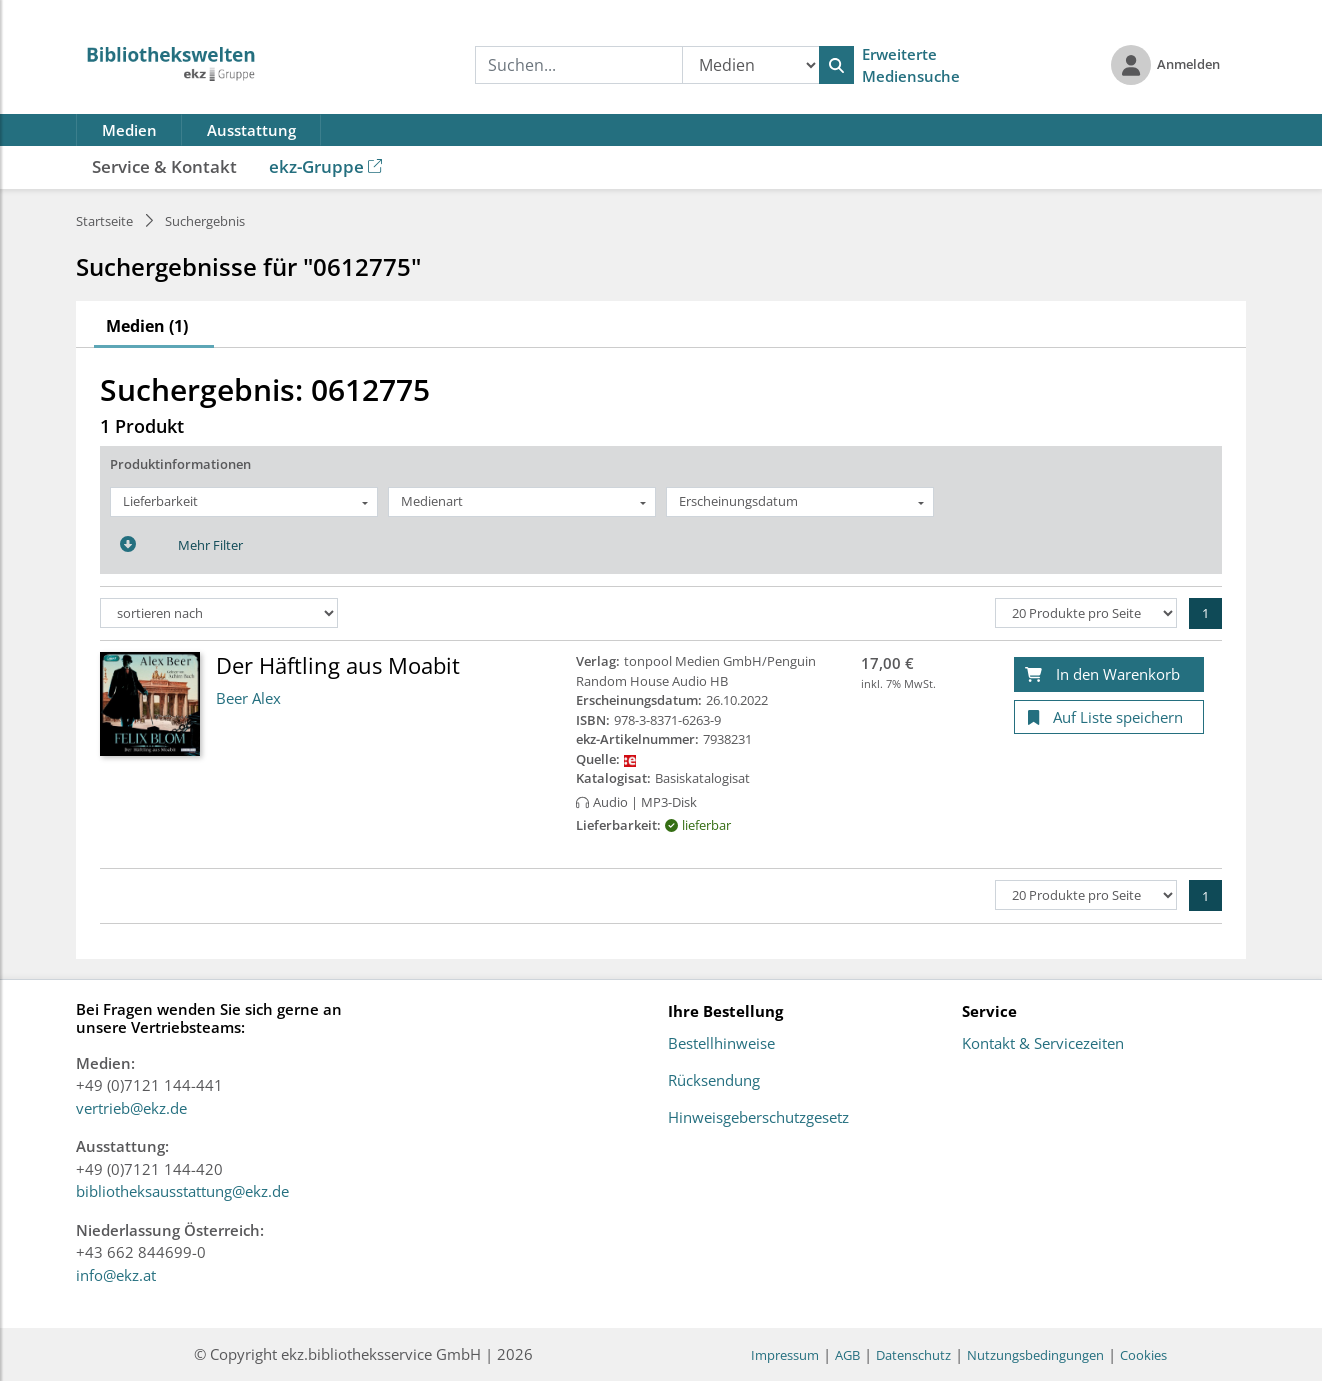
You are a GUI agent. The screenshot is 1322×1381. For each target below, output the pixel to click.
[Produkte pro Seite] (1086, 613)
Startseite (104, 221)
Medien (129, 130)
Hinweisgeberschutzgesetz (758, 1118)
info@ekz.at (116, 1275)
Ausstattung (251, 130)
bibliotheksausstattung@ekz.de (182, 1191)
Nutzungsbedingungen (1035, 1355)
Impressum (785, 1355)
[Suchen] (836, 65)
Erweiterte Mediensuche (911, 65)
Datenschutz (913, 1355)
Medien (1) (147, 326)
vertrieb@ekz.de (131, 1108)
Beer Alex (248, 698)
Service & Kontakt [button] (164, 166)
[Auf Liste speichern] (1109, 717)
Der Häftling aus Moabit (338, 665)
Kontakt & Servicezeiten (1043, 1044)
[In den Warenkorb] (1109, 674)
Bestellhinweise (721, 1044)
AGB (847, 1355)
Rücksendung (714, 1081)
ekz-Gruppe (325, 166)
